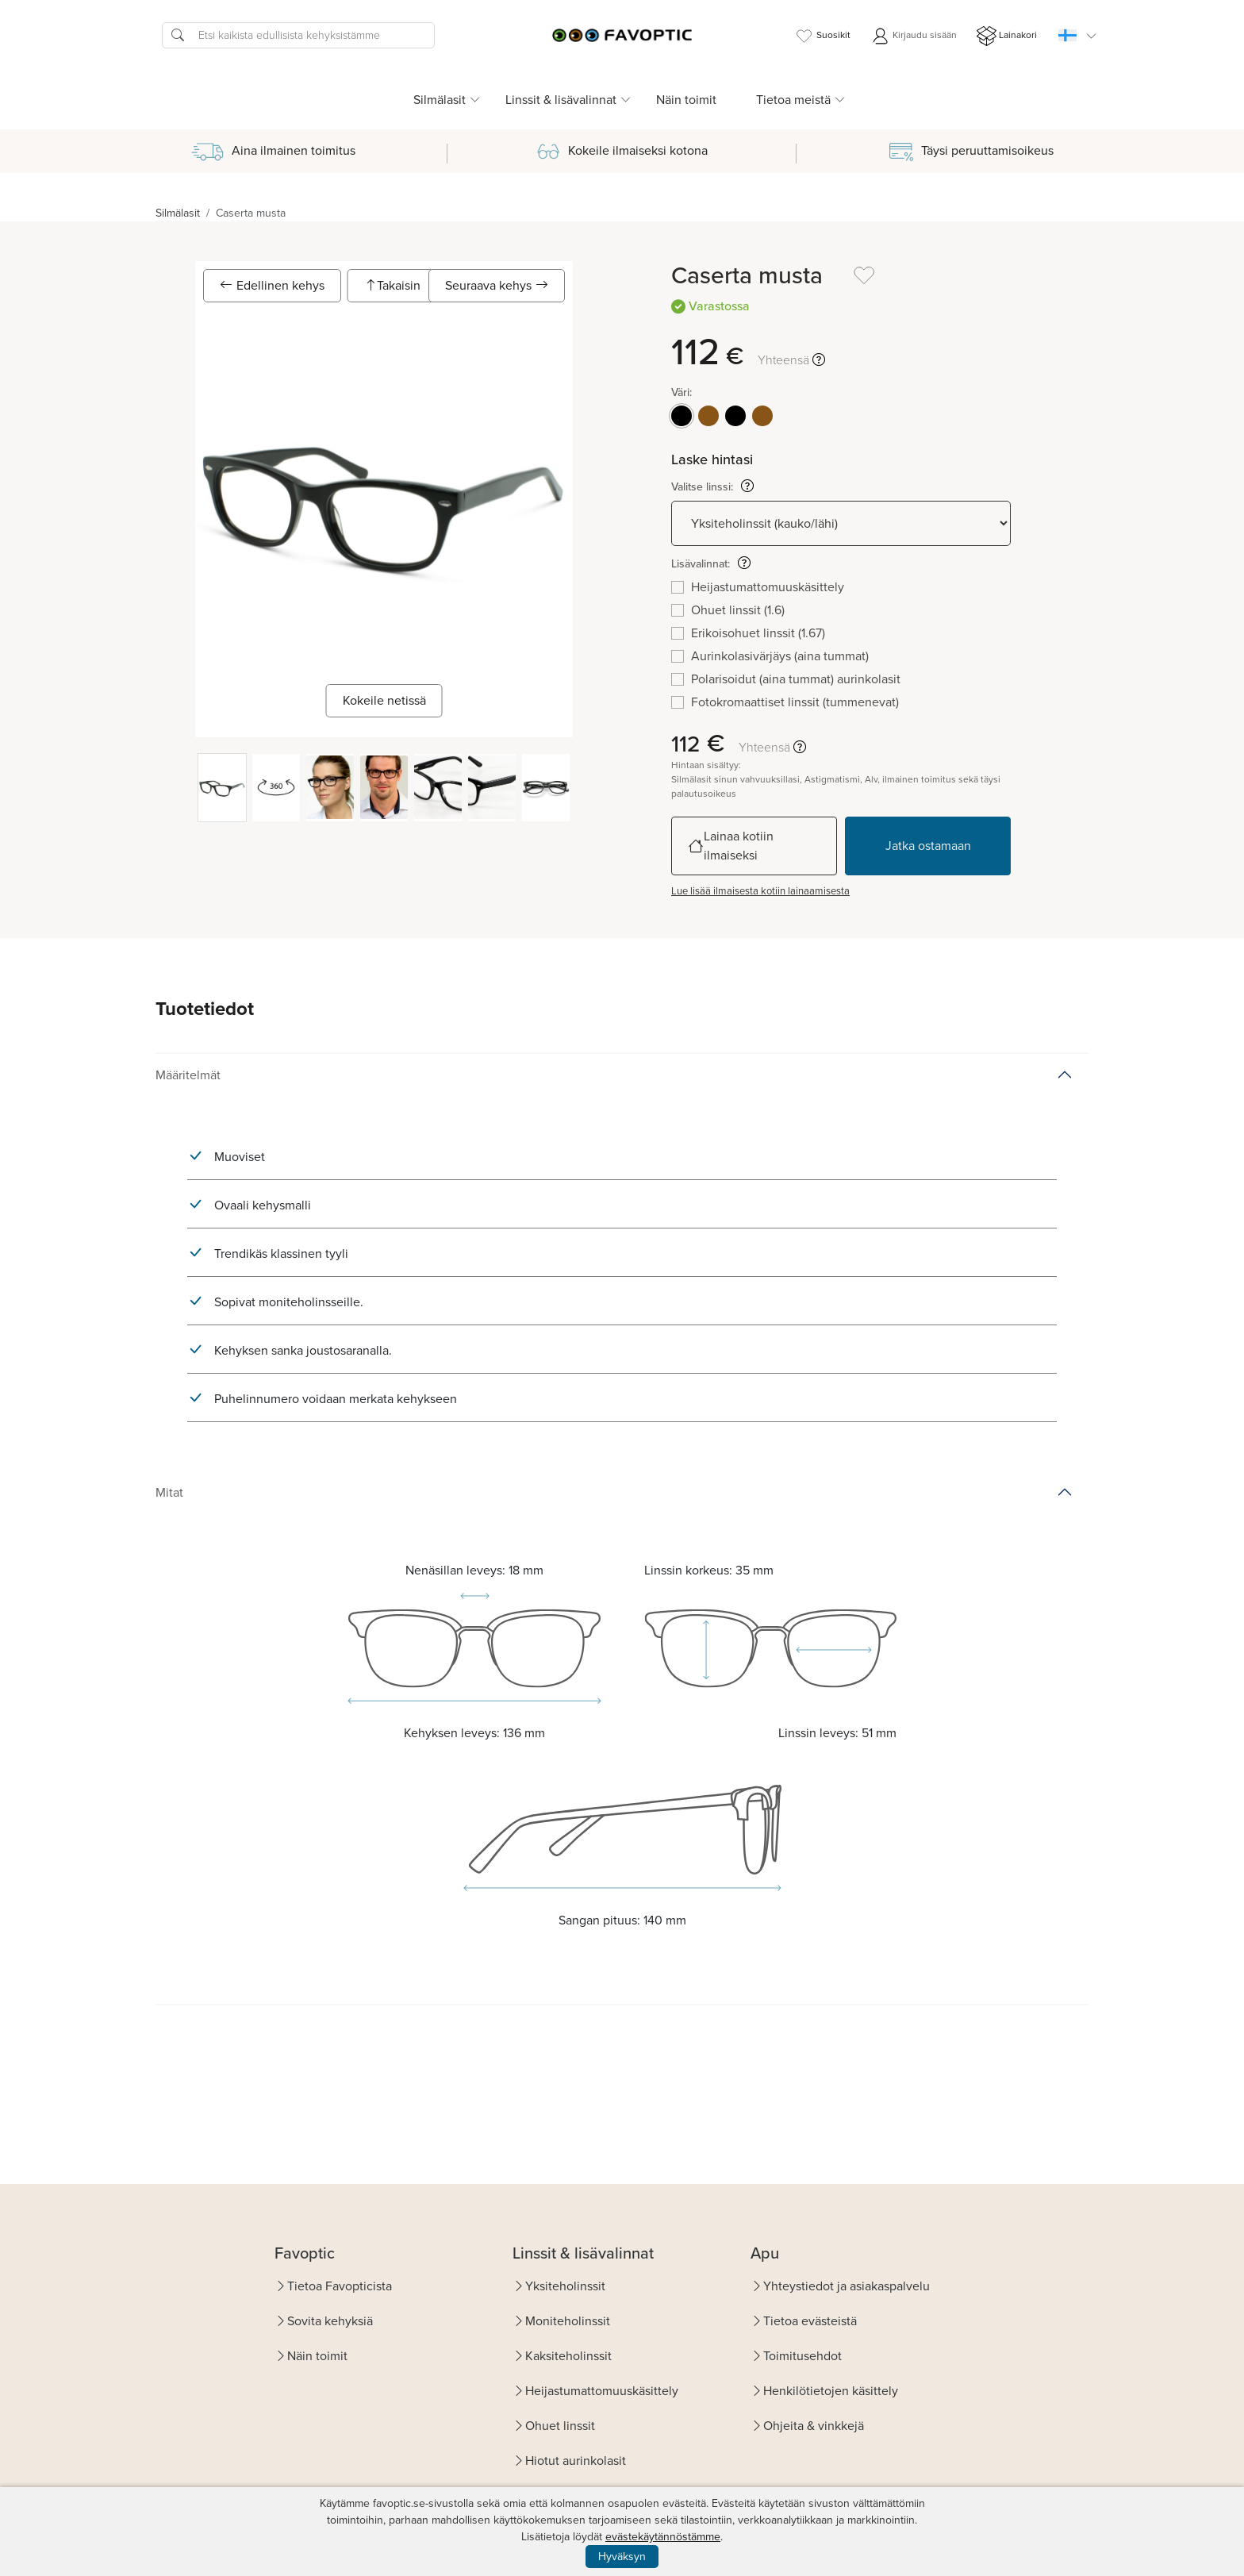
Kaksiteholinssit (568, 2356)
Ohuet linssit (560, 2425)
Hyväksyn (622, 2556)
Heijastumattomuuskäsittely (601, 2391)
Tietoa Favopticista (339, 2286)
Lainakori (1007, 36)
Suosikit (822, 36)
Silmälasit (178, 213)
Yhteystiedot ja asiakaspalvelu (846, 2286)
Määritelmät (188, 1075)
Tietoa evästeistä (810, 2321)
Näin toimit (686, 99)
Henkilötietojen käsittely (830, 2391)
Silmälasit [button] (439, 99)
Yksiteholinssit (565, 2286)
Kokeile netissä (384, 700)
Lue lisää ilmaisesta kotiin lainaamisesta (760, 890)
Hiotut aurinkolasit (575, 2460)
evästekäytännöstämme (662, 2536)
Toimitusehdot (802, 2356)
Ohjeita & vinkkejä (813, 2425)
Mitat (169, 1492)
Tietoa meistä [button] (793, 99)
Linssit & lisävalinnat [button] (560, 99)
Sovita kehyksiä (330, 2321)
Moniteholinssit (567, 2321)
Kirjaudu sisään (913, 36)
